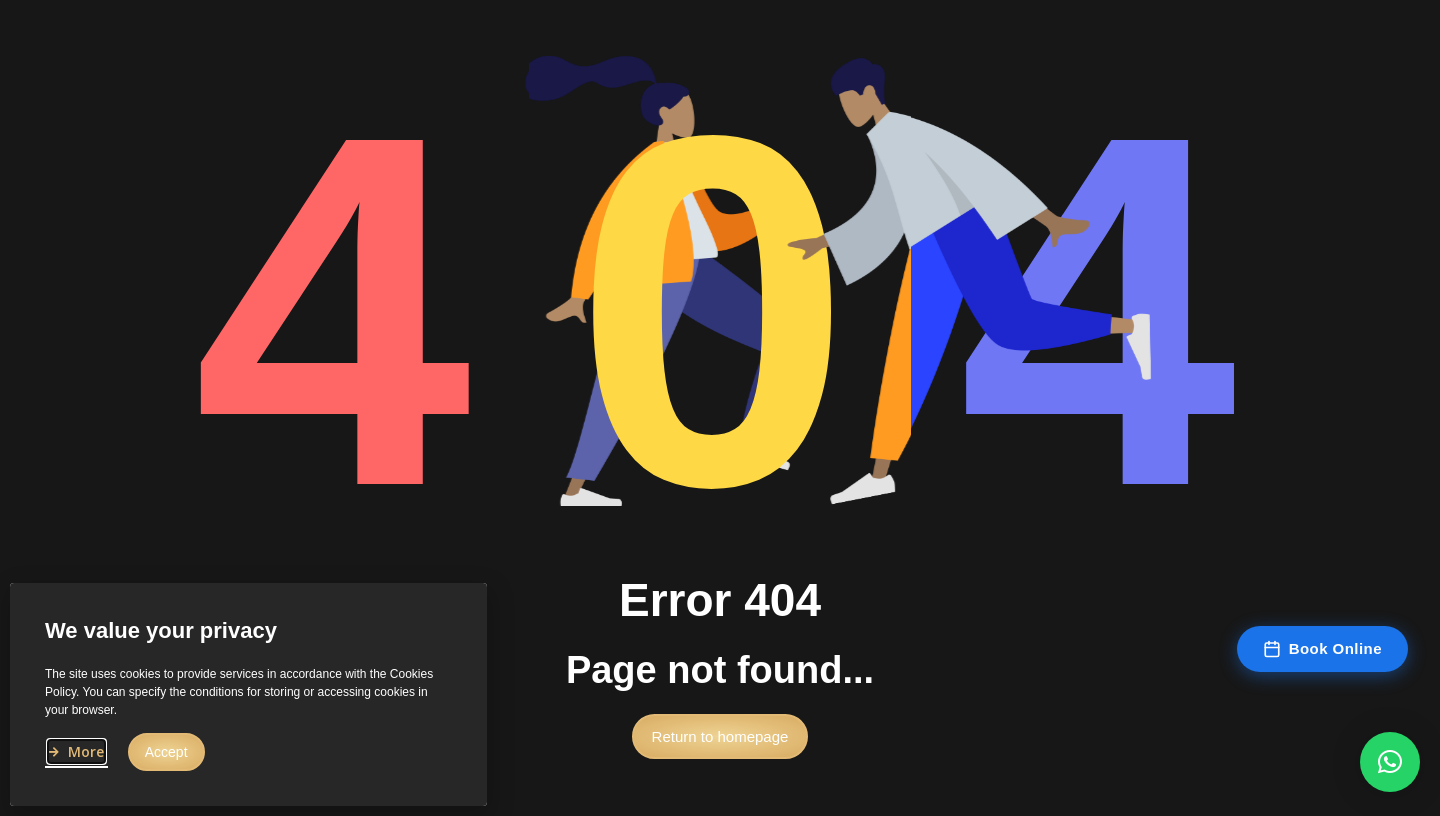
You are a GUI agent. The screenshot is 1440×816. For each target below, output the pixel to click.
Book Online (1322, 649)
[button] (720, 743)
